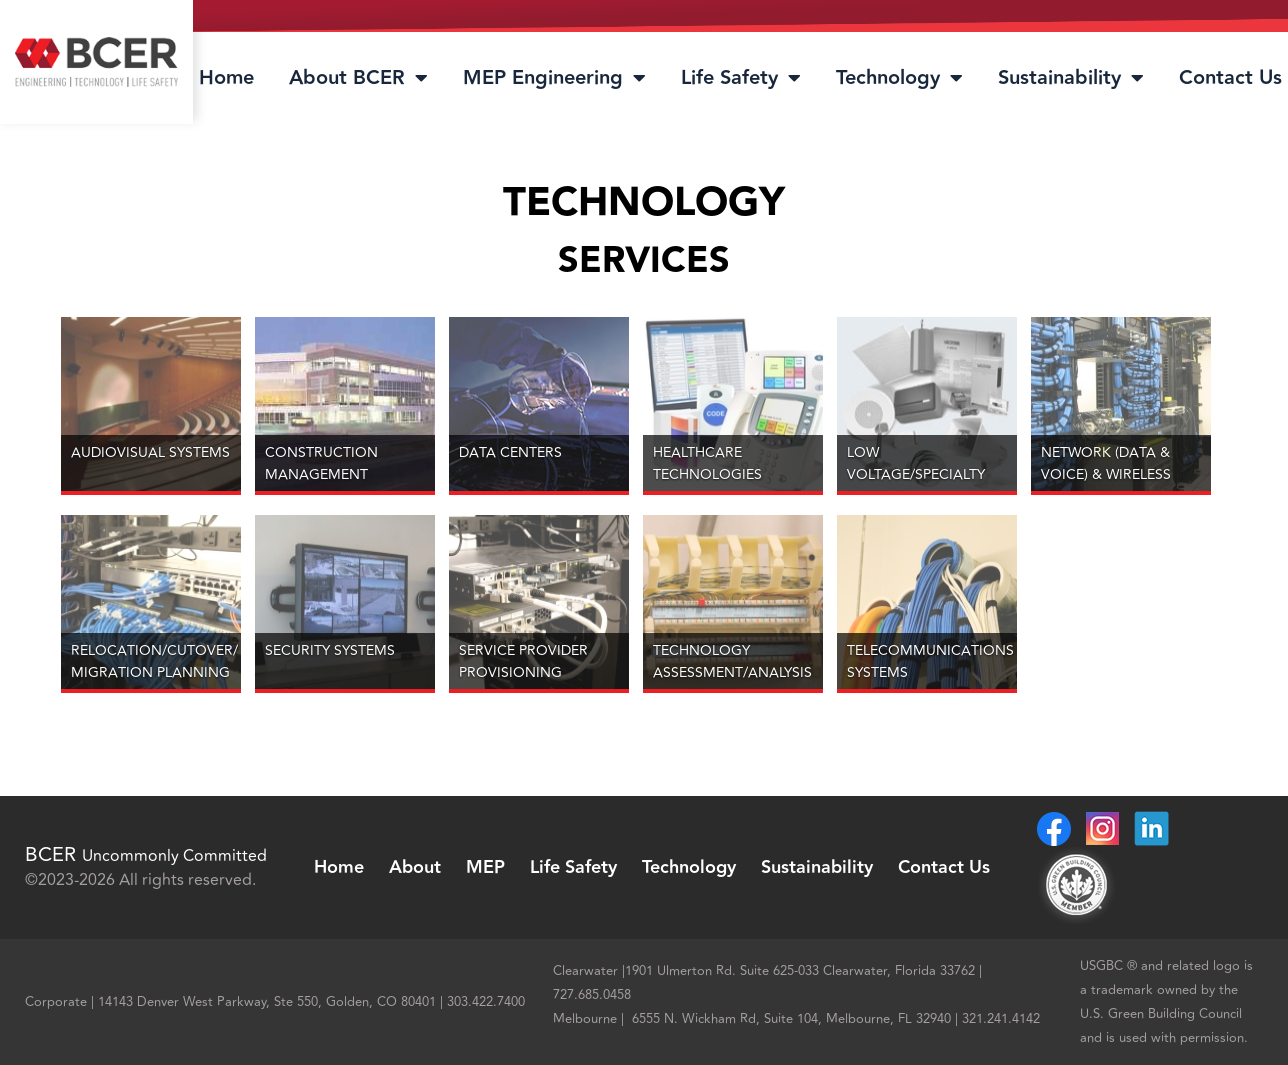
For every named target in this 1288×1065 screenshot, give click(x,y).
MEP (485, 867)
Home (226, 78)
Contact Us (1230, 78)
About (415, 867)
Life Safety (741, 78)
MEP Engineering (554, 78)
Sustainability (1071, 78)
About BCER (358, 78)
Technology (899, 78)
